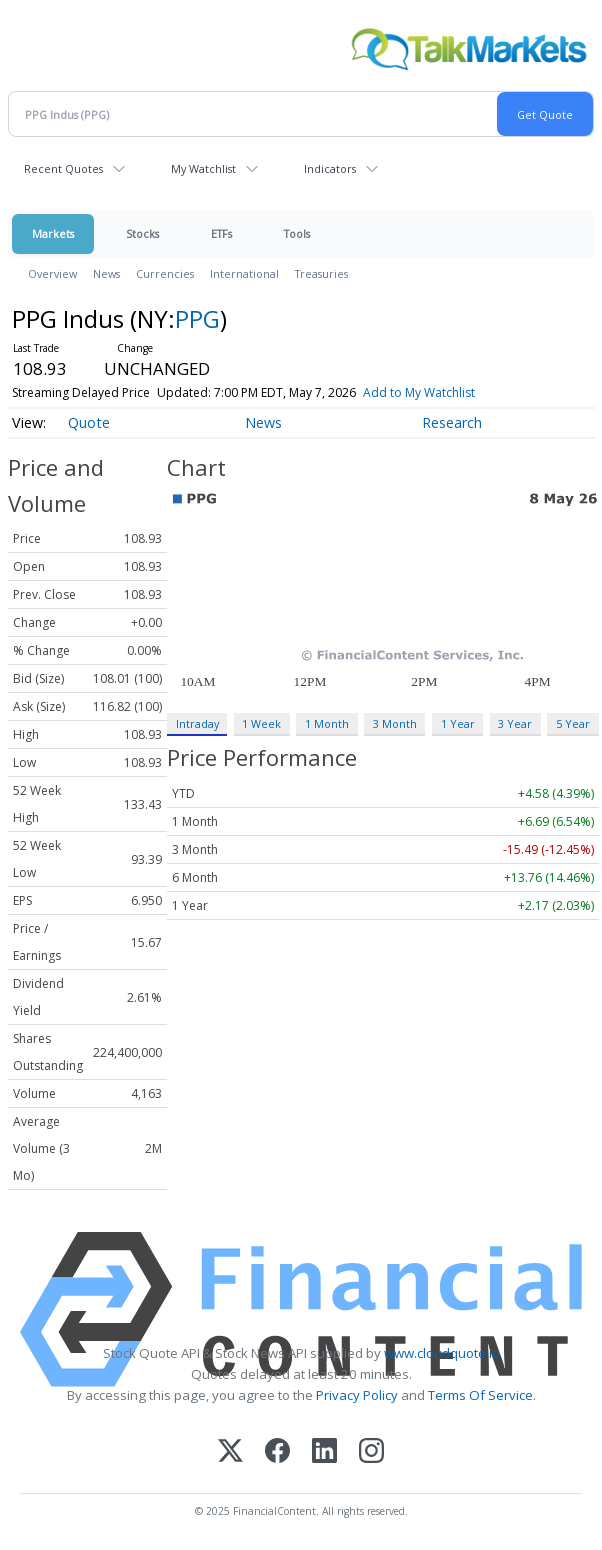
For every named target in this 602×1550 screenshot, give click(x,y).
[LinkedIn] (324, 1452)
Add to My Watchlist (419, 392)
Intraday (197, 723)
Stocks (142, 233)
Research (452, 422)
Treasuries (321, 273)
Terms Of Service (480, 1395)
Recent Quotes (63, 168)
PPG (197, 318)
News (106, 273)
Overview (52, 273)
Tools (297, 233)
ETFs (221, 233)
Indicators (330, 168)
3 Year (515, 723)
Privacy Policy (357, 1395)
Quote (89, 422)
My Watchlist (203, 168)
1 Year (458, 723)
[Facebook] (277, 1452)
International (244, 273)
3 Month (395, 723)
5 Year (573, 723)
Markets (53, 233)
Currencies (165, 273)
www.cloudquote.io (442, 1353)
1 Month (327, 723)
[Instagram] (371, 1452)
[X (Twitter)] (230, 1452)
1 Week (261, 723)
